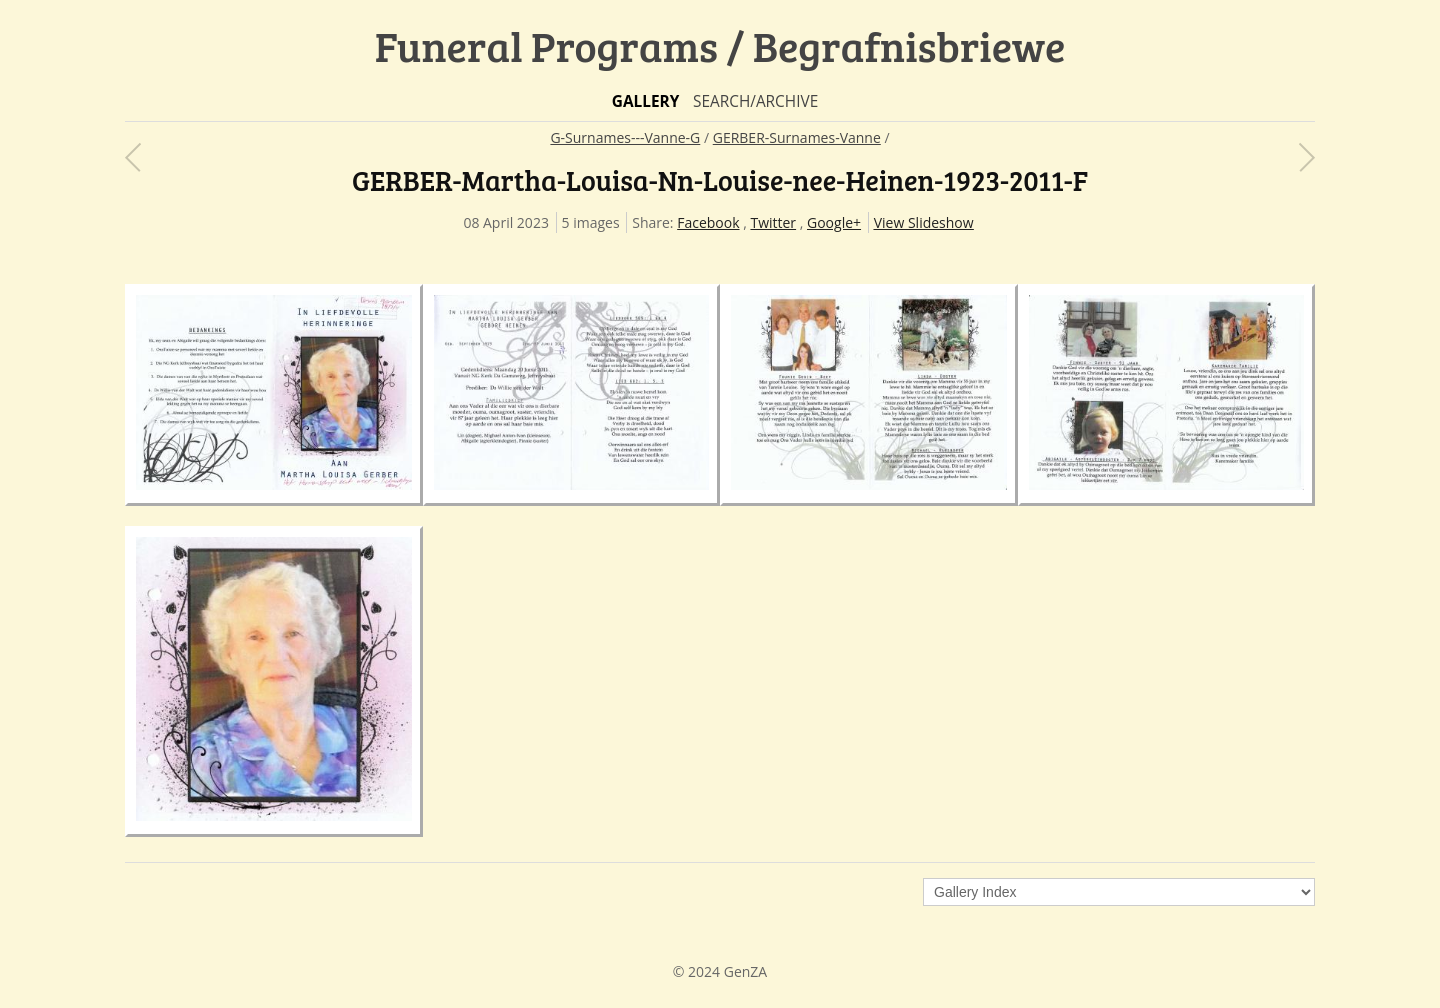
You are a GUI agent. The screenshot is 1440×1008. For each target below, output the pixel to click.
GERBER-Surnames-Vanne (797, 137)
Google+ (834, 222)
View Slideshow (924, 222)
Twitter (773, 222)
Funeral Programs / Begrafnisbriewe (720, 45)
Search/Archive (755, 101)
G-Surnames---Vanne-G (625, 137)
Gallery (646, 101)
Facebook (708, 222)
